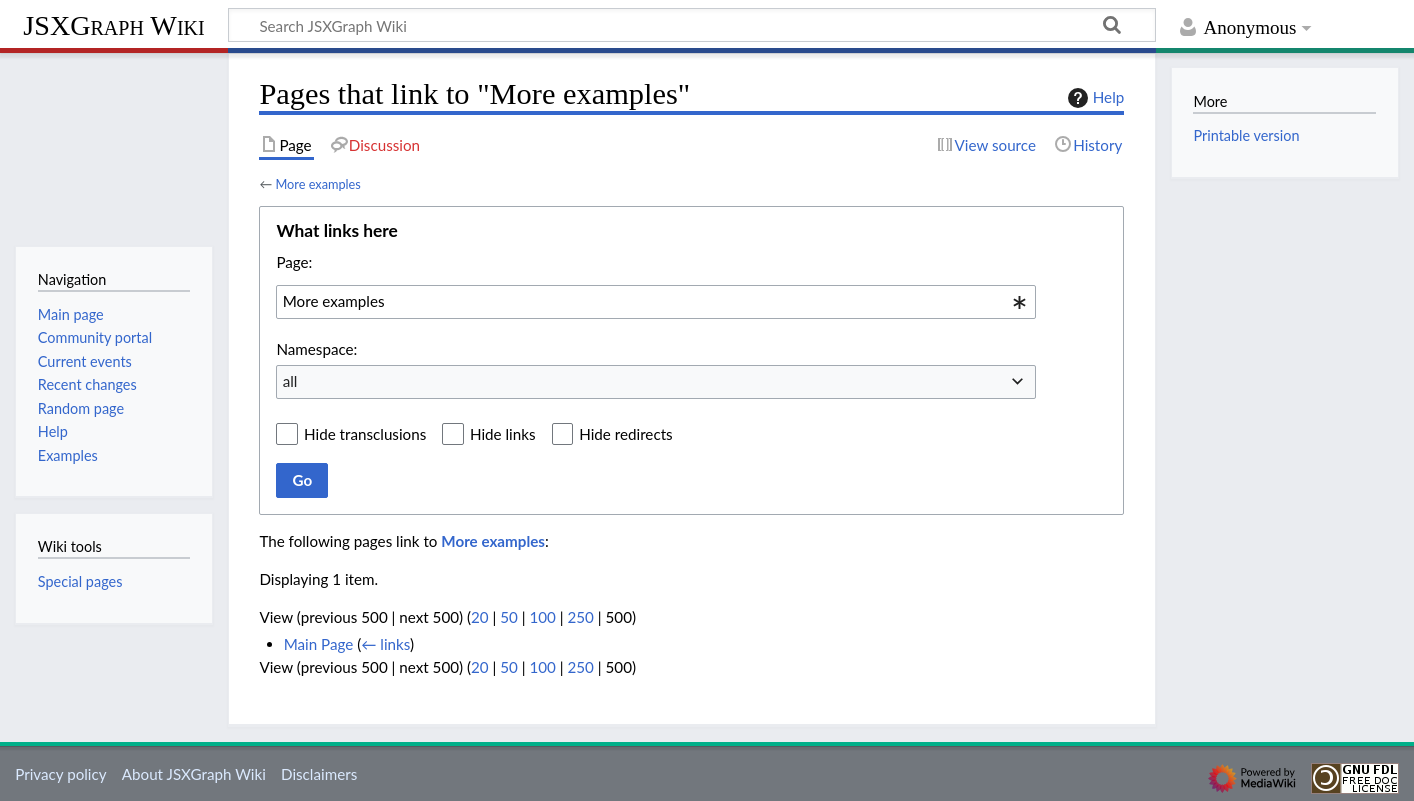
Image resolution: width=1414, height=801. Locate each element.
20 (480, 617)
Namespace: (316, 349)
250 (581, 617)
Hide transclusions (365, 434)
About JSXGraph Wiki (194, 774)
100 (542, 617)
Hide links (503, 434)
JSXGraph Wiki (113, 25)
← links (385, 644)
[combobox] (656, 302)
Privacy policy (60, 774)
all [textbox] (290, 381)
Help (1093, 98)
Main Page (319, 644)
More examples (317, 184)
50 (509, 617)
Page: (294, 262)
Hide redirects (625, 434)
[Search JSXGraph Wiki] (692, 25)
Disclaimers (319, 774)
